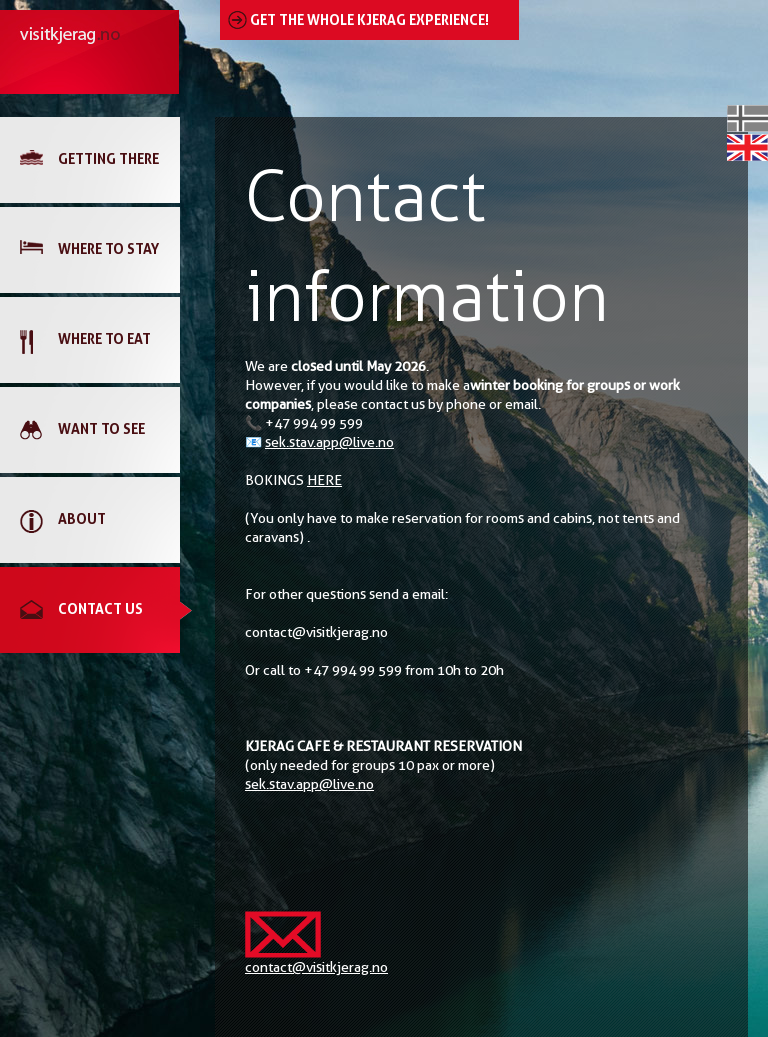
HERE (324, 480)
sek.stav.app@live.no (329, 442)
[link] (100, 160)
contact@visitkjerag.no (316, 967)
